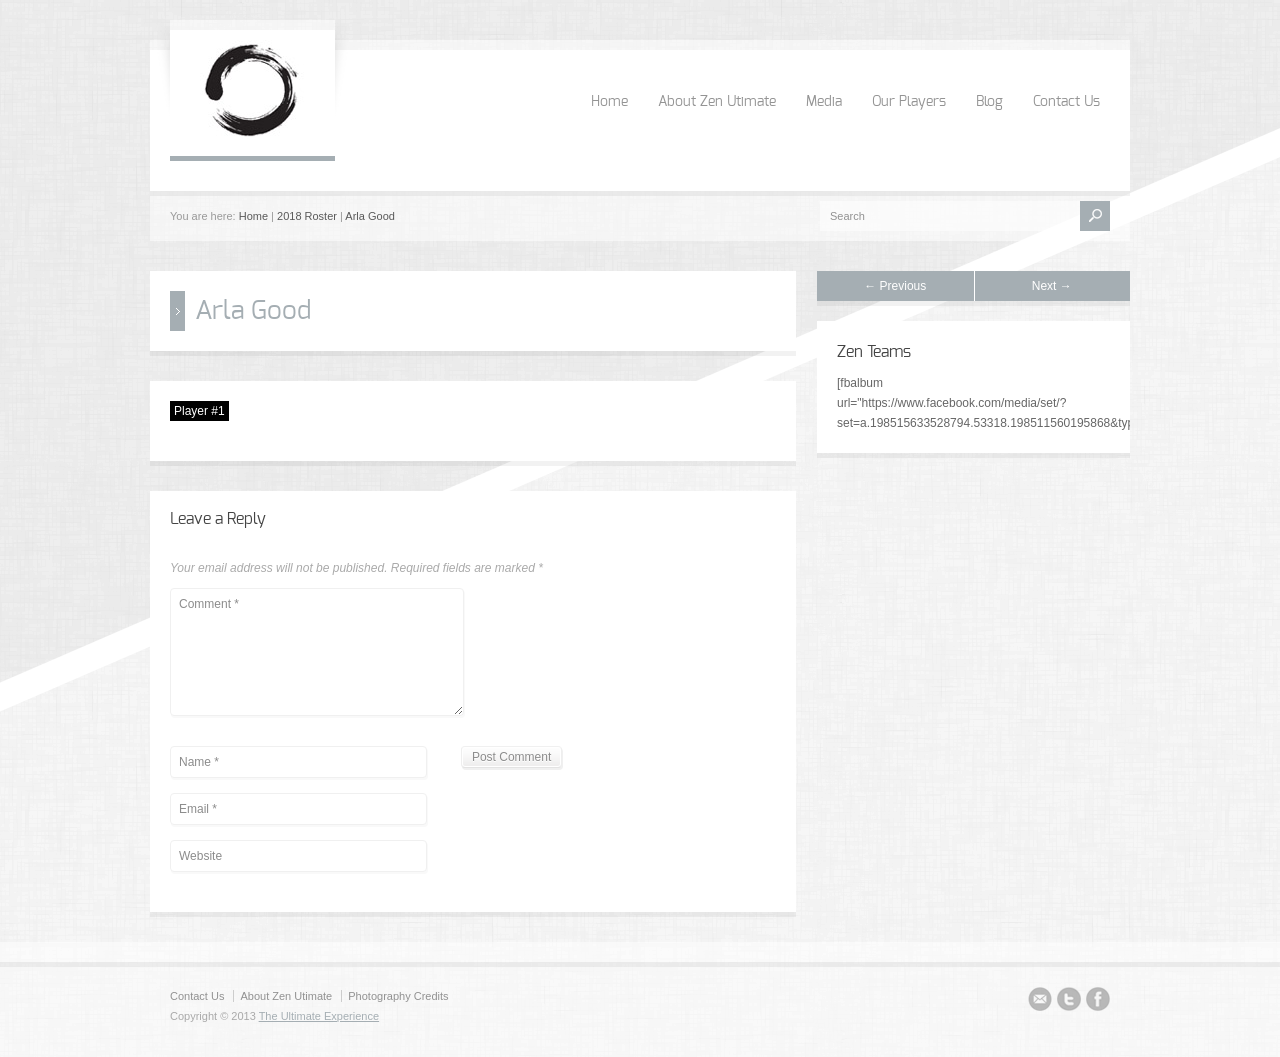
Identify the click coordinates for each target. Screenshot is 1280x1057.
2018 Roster (307, 216)
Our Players (909, 102)
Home (609, 102)
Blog (989, 102)
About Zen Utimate (717, 102)
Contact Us (1066, 102)
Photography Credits (398, 996)
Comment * (317, 652)
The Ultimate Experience (319, 1016)
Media (824, 102)
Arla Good (370, 216)
